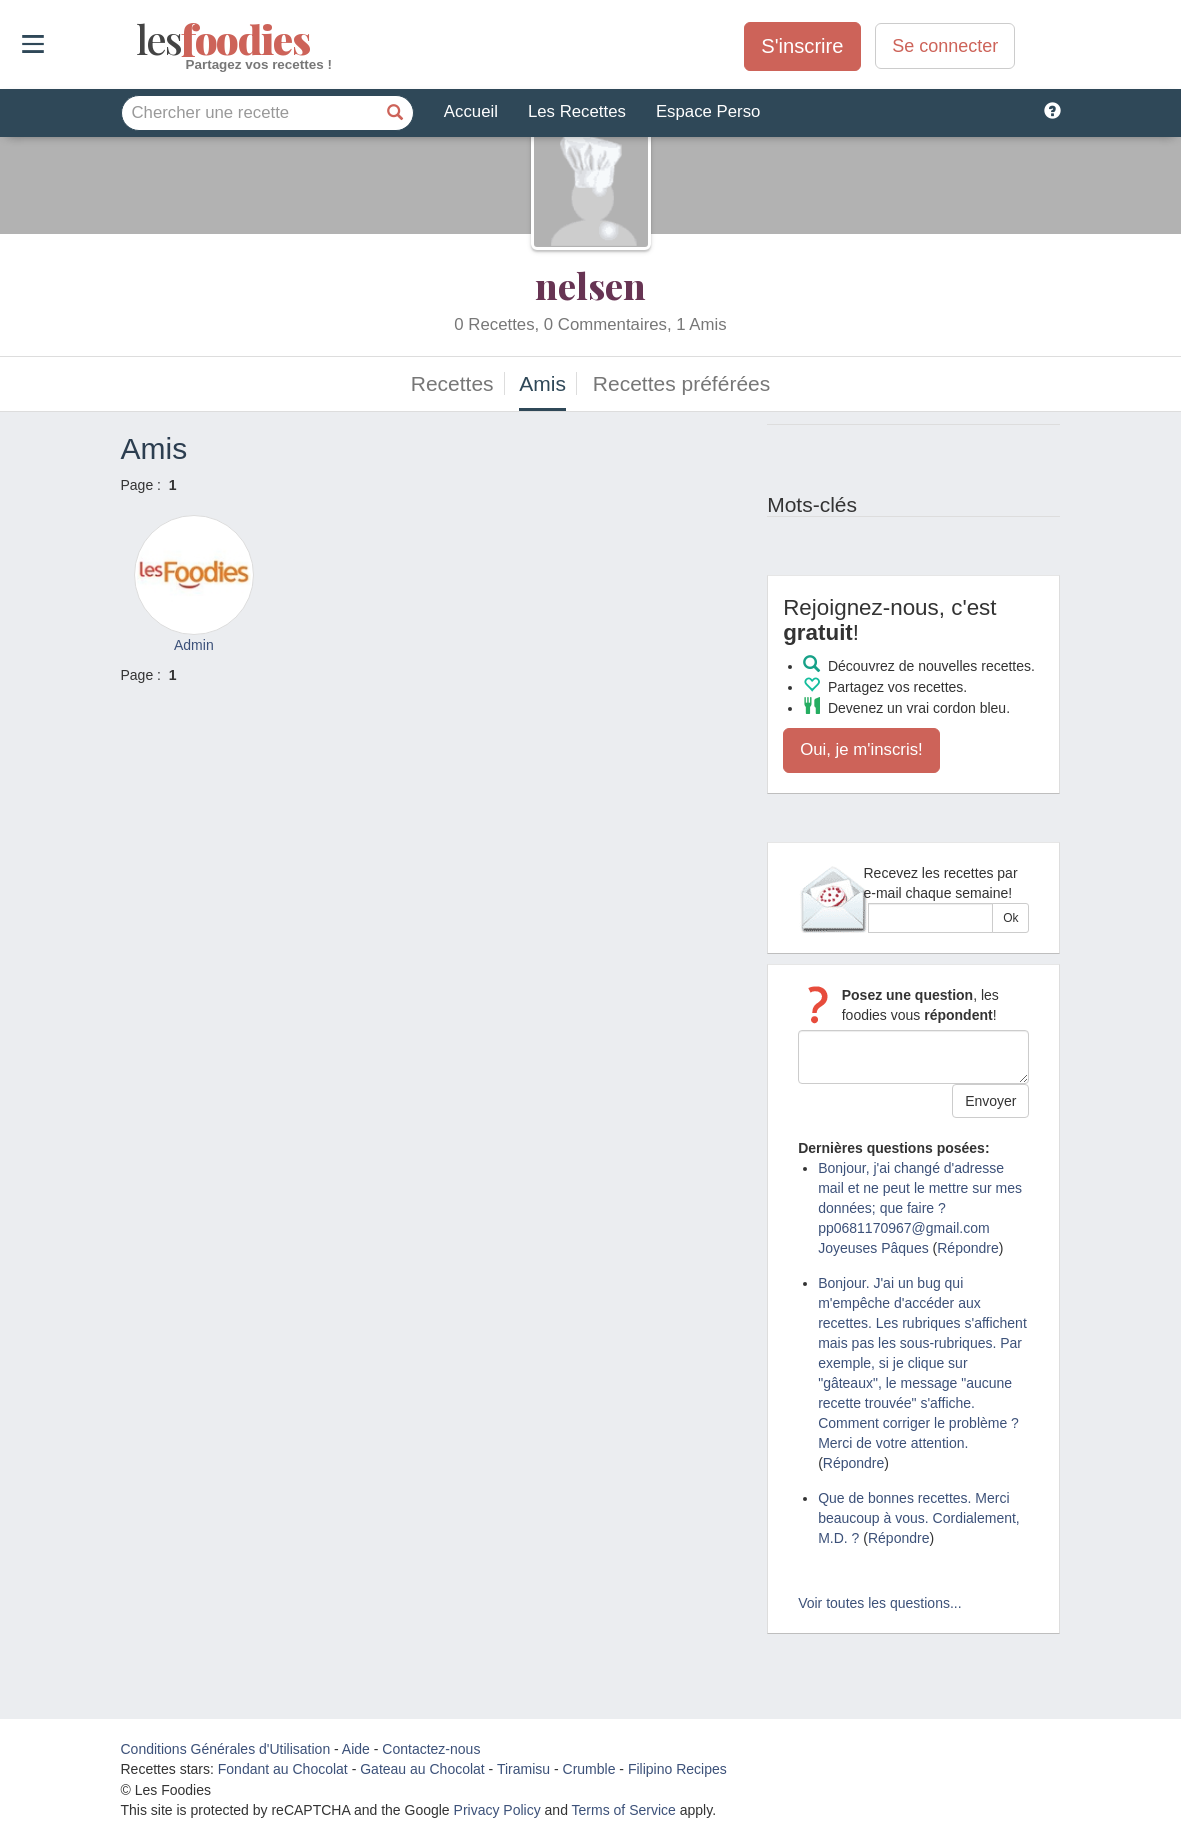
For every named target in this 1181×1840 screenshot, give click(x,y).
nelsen (590, 285)
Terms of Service (624, 1810)
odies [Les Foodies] (138, 40)
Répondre (968, 1248)
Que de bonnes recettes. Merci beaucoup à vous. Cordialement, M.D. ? (919, 1518)
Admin (194, 645)
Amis (542, 383)
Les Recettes (577, 111)
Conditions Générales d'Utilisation (226, 1749)
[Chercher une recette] (396, 113)
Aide (356, 1749)
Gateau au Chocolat (422, 1769)
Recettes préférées (681, 383)
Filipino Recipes (677, 1769)
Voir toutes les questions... (879, 1603)
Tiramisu (523, 1769)
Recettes (452, 383)
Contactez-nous (431, 1749)
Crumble (589, 1769)
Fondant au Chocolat (283, 1769)
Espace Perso (708, 111)
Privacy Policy (497, 1810)
